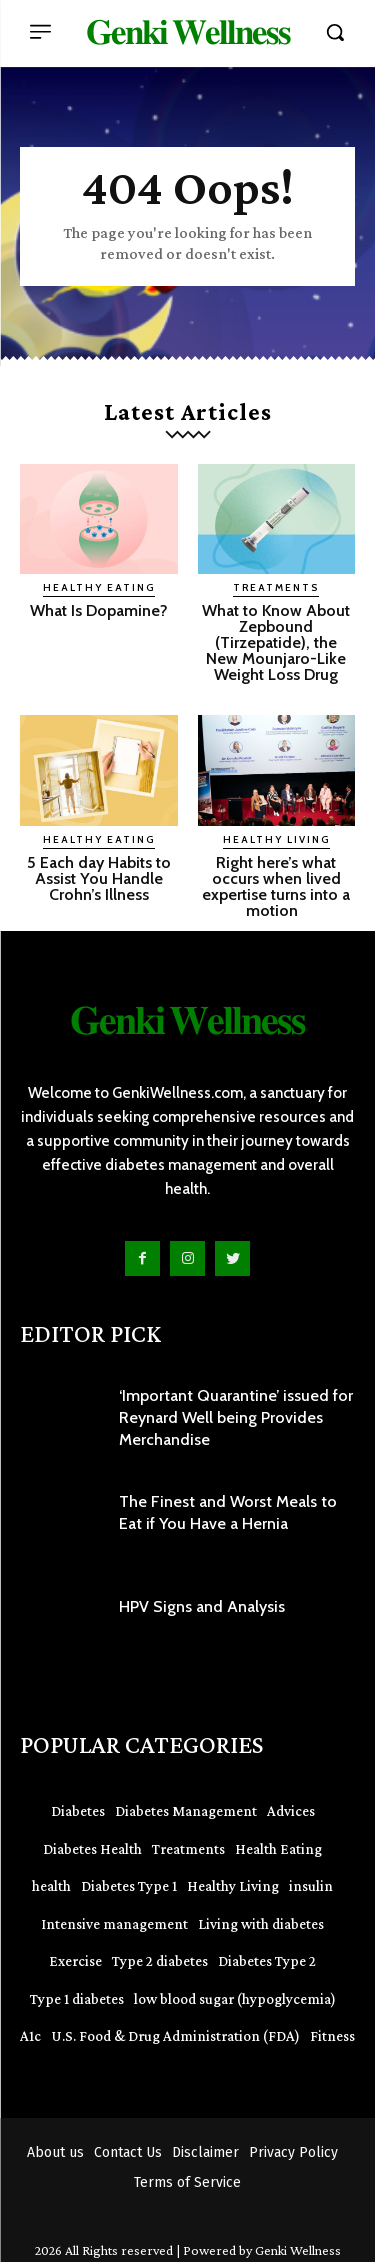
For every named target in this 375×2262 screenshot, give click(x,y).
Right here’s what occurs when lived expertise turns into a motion (276, 886)
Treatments (276, 587)
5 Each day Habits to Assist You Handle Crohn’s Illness (99, 878)
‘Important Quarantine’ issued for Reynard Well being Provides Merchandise (236, 1418)
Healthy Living (276, 839)
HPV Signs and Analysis (202, 1606)
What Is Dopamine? (99, 610)
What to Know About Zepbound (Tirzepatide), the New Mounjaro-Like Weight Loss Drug (276, 642)
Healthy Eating (99, 587)
